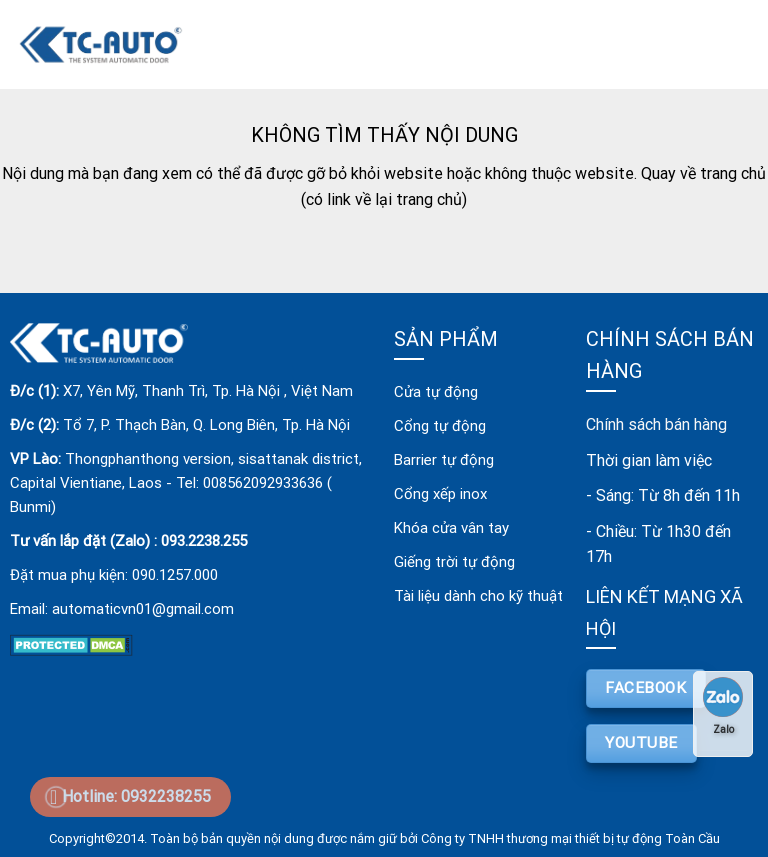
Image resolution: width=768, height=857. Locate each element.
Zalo (723, 706)
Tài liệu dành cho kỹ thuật (478, 596)
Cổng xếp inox (440, 494)
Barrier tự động (444, 460)
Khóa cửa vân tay (451, 528)
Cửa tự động (436, 392)
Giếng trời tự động (454, 562)
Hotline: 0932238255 (136, 796)
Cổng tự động (440, 426)
